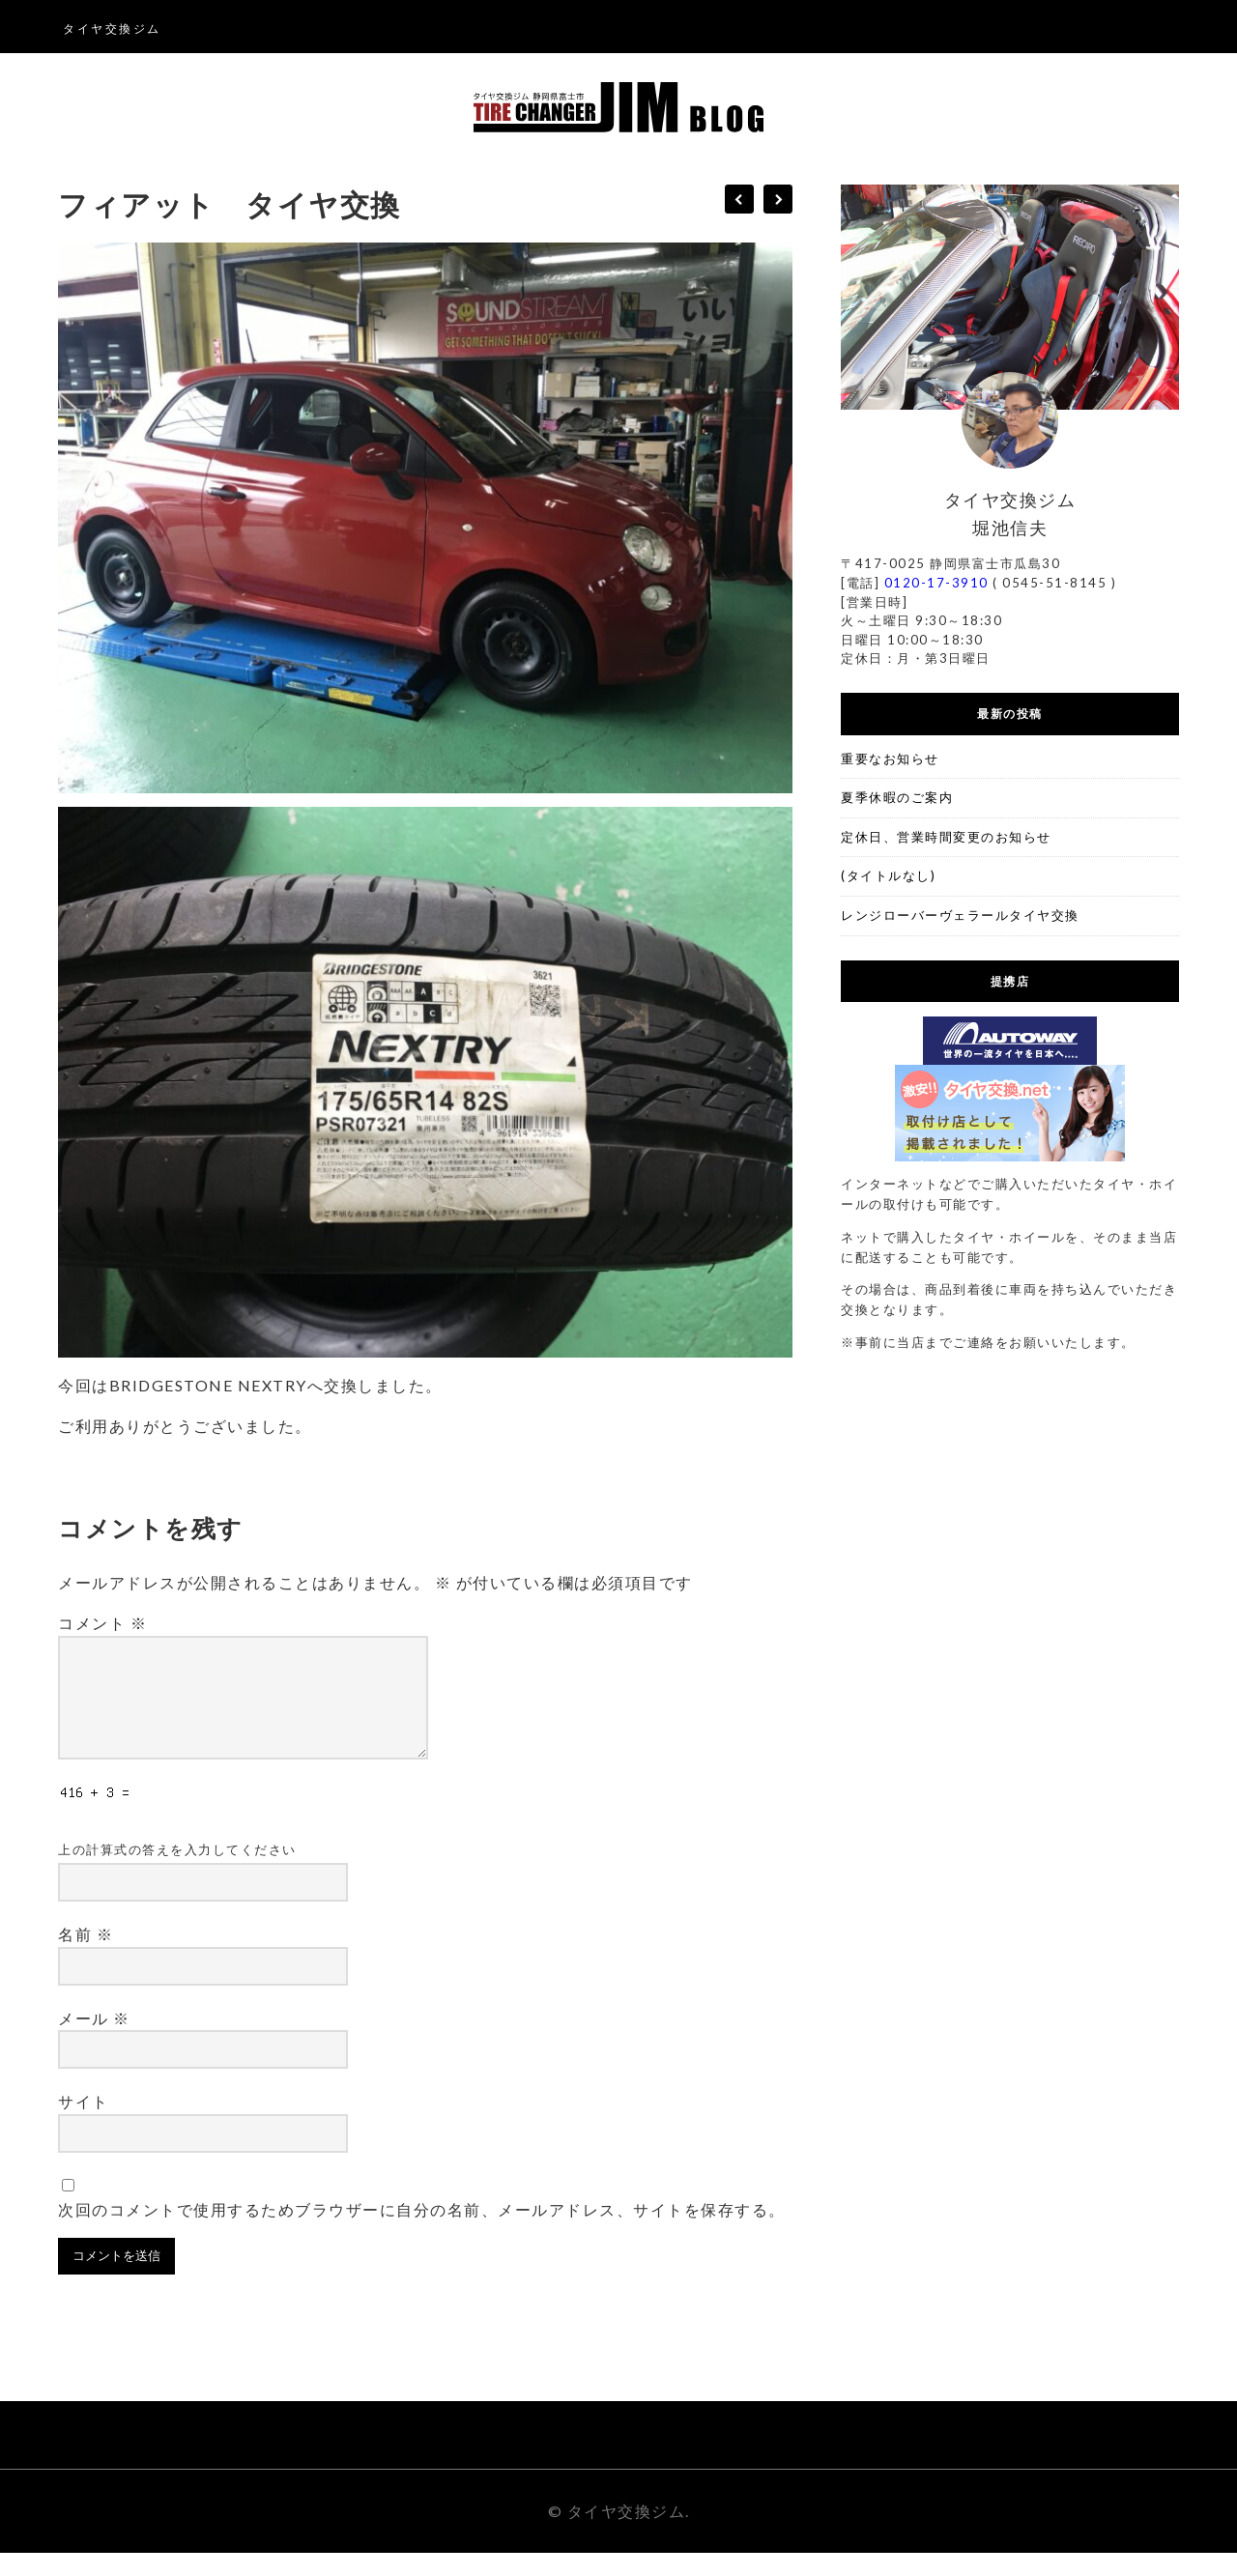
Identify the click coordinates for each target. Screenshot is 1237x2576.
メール (94, 2041)
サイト (83, 2124)
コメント (102, 1623)
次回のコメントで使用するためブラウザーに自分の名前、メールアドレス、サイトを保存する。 (422, 2232)
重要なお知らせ (890, 758)
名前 (85, 1957)
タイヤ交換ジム (112, 28)
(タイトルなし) (888, 875)
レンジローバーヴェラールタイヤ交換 (960, 915)
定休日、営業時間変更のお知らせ (946, 836)
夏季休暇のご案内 (897, 797)
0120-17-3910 (936, 582)
